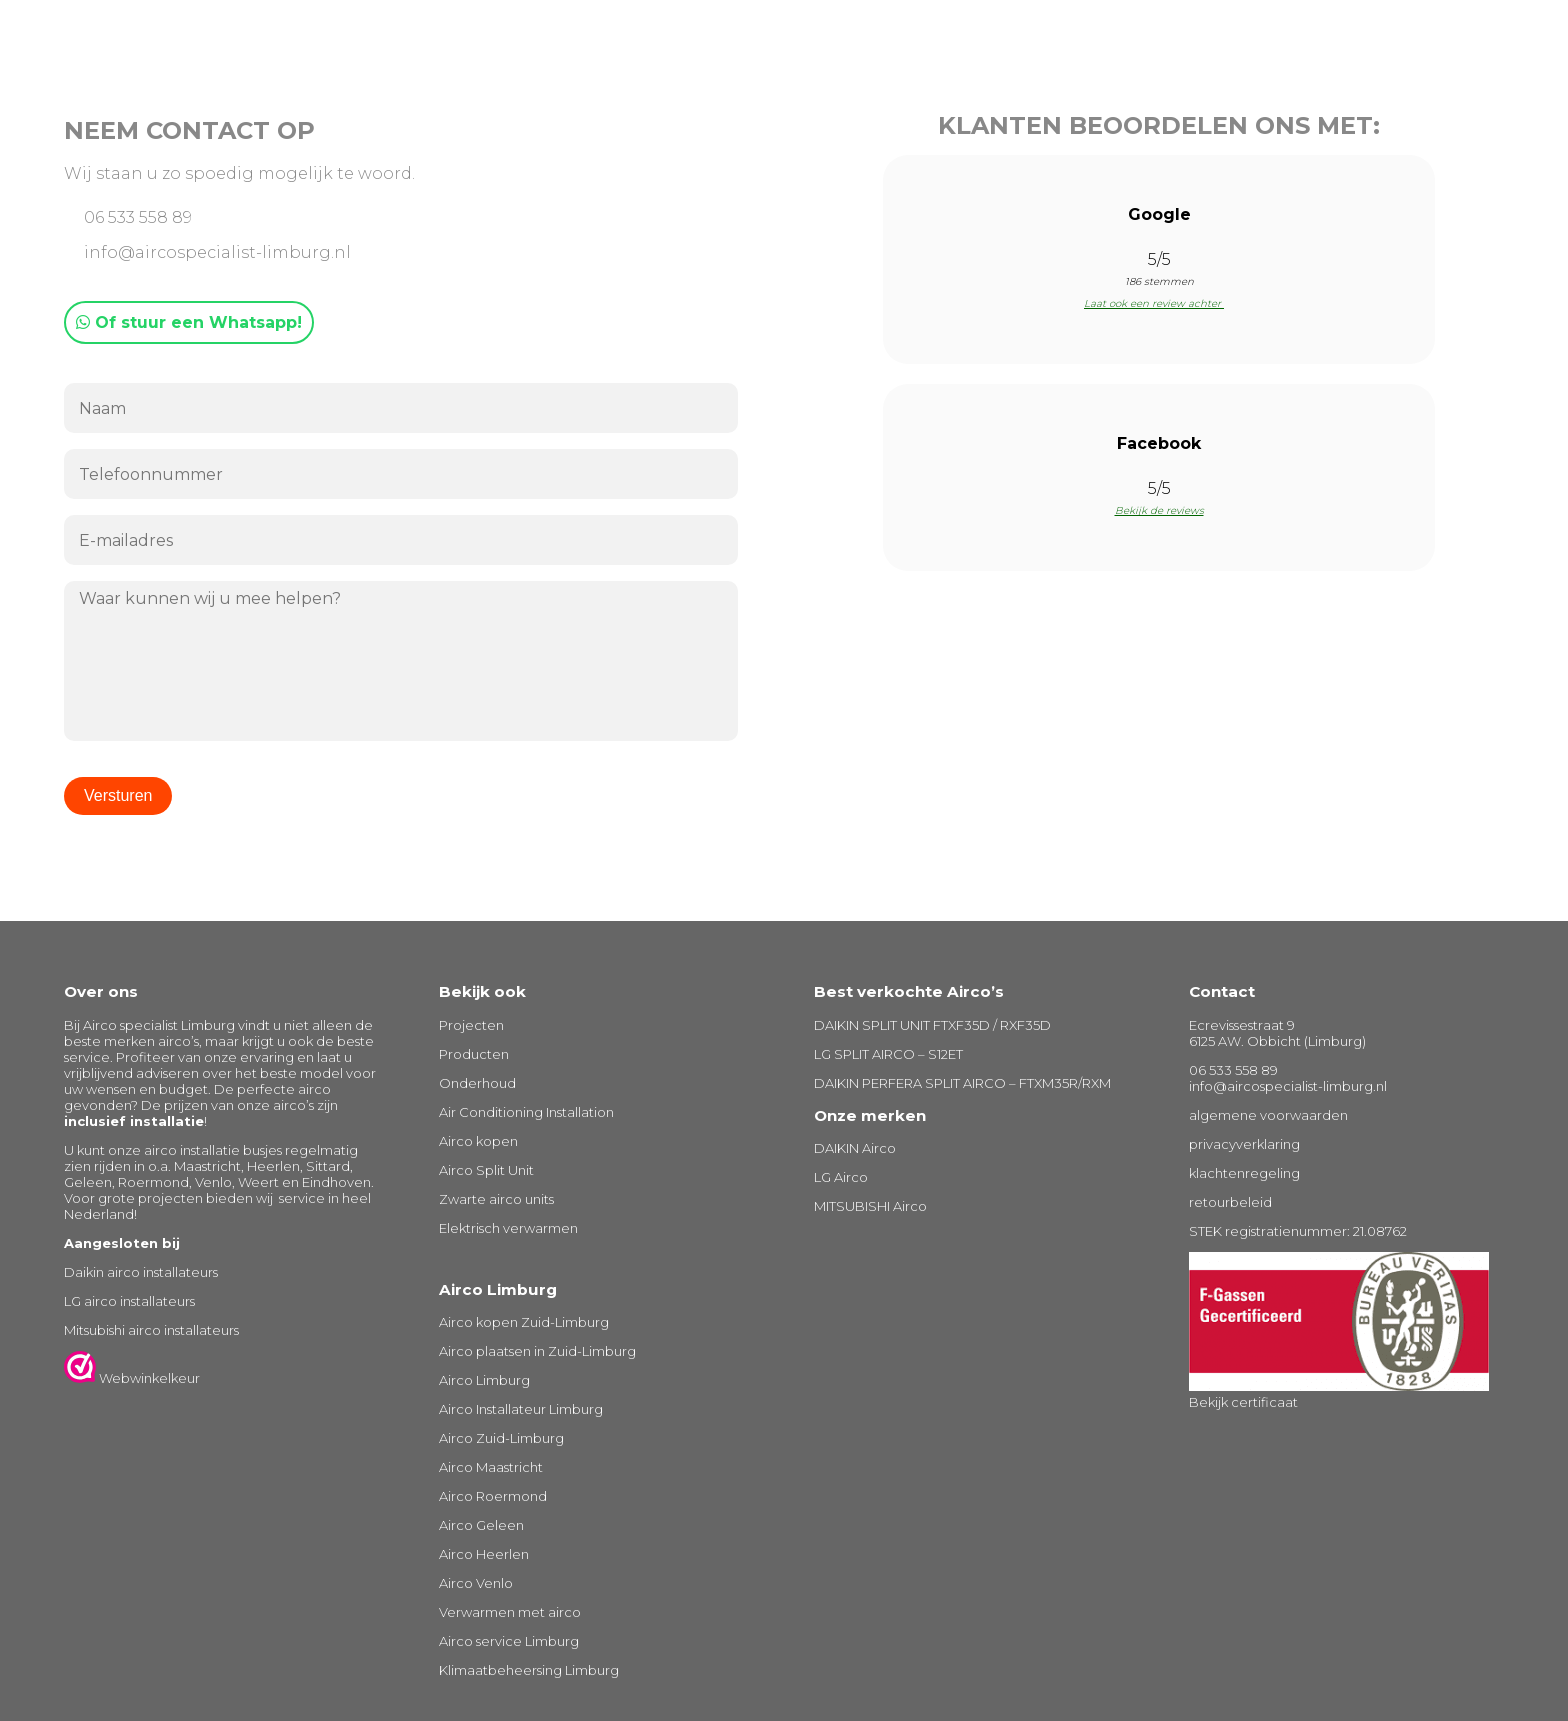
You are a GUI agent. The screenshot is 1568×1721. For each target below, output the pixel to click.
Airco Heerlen (484, 1554)
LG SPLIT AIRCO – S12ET (888, 1054)
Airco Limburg (484, 1380)
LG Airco (841, 1177)
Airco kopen (478, 1141)
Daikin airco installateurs (141, 1272)
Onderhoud (477, 1083)
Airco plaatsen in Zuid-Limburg (537, 1351)
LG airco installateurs (129, 1301)
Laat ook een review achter (1159, 303)
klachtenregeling (1244, 1173)
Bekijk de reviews (1159, 510)
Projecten (471, 1025)
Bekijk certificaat (1243, 1402)
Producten (474, 1054)
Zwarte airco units (496, 1199)
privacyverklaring (1244, 1144)
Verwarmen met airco (510, 1612)
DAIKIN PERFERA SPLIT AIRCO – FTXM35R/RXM (962, 1083)
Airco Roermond (493, 1496)
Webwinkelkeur (132, 1378)
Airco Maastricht (491, 1467)
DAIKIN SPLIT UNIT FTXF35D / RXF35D (932, 1025)
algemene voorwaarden (1268, 1115)
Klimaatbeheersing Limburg (529, 1670)
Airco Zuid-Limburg (501, 1438)
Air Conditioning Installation (526, 1112)
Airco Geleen (481, 1525)
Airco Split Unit (486, 1170)
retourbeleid (1230, 1202)
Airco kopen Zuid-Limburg (524, 1322)
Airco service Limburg (509, 1641)
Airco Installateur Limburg (521, 1409)
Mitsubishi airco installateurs (151, 1330)
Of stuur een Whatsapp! (189, 322)
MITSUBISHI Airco (870, 1206)
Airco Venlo (476, 1583)
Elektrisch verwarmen (508, 1228)
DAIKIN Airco (855, 1148)
